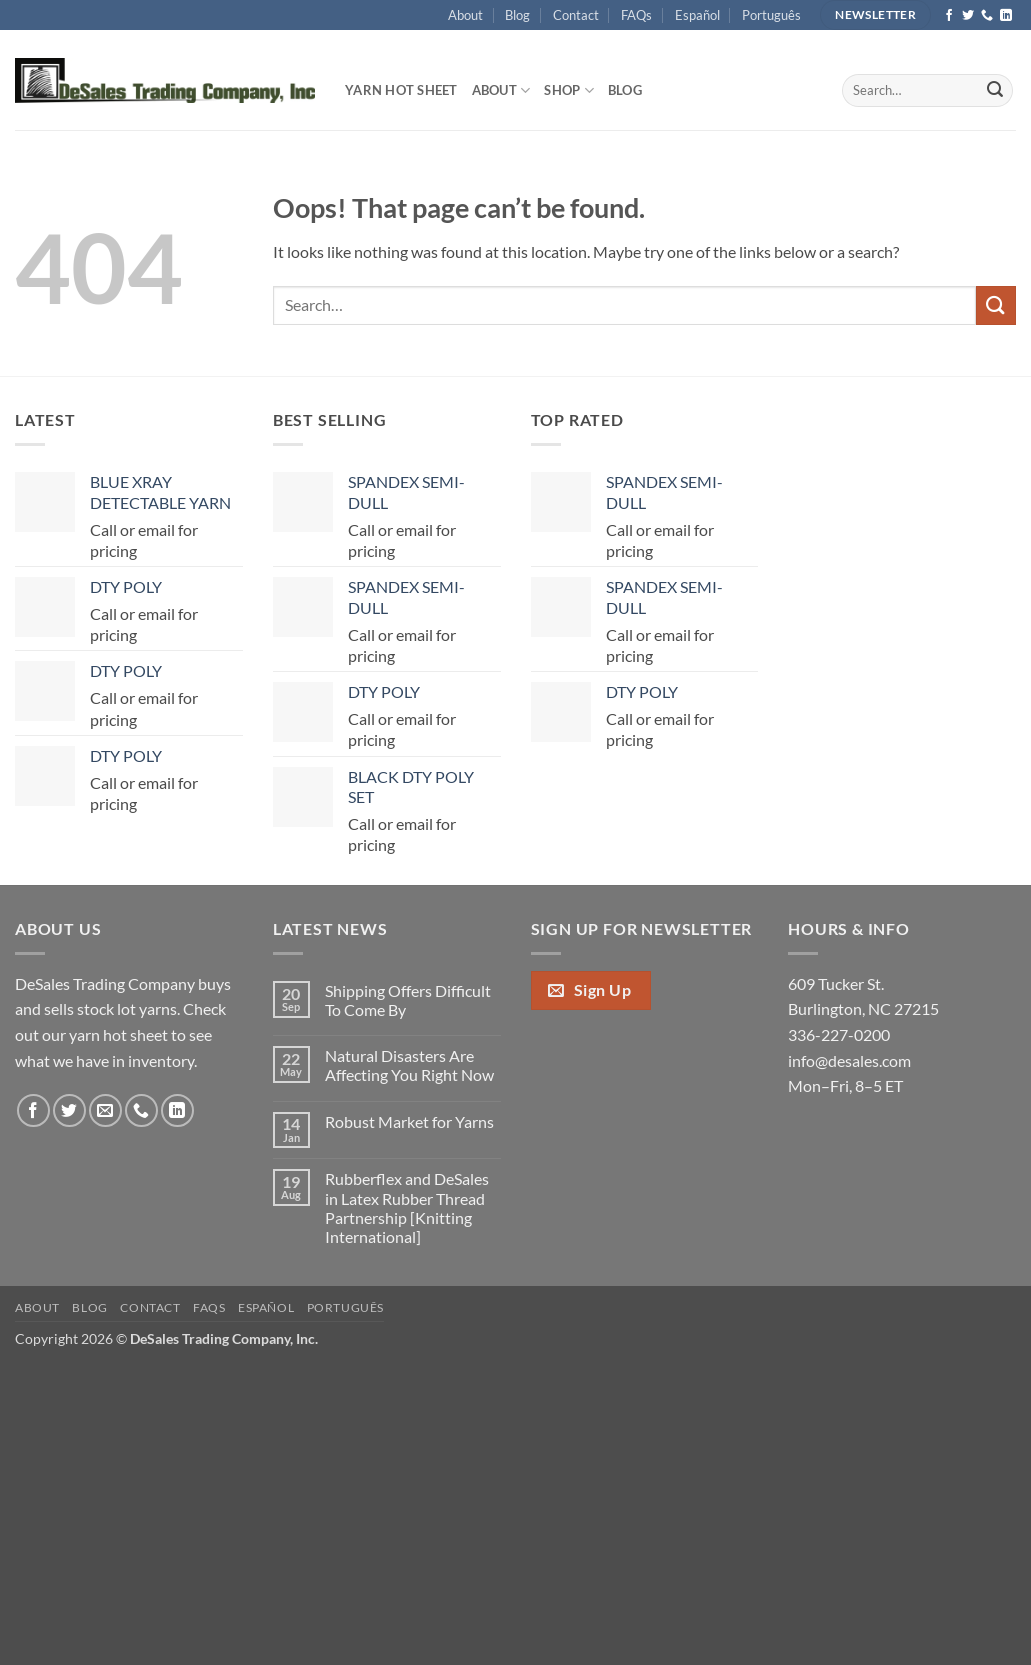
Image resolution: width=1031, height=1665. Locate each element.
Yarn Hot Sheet (401, 90)
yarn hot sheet (118, 1034)
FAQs (636, 15)
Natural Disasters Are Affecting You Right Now (409, 1065)
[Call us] (987, 16)
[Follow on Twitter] (968, 16)
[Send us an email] (105, 1110)
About (465, 15)
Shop (568, 90)
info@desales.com (849, 1060)
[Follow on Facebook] (949, 16)
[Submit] (995, 91)
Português (771, 15)
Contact (576, 15)
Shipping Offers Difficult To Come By (408, 1000)
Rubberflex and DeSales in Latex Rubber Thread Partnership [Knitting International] (407, 1207)
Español (697, 15)
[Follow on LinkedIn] (1006, 16)
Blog (517, 15)
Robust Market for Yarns (409, 1121)
